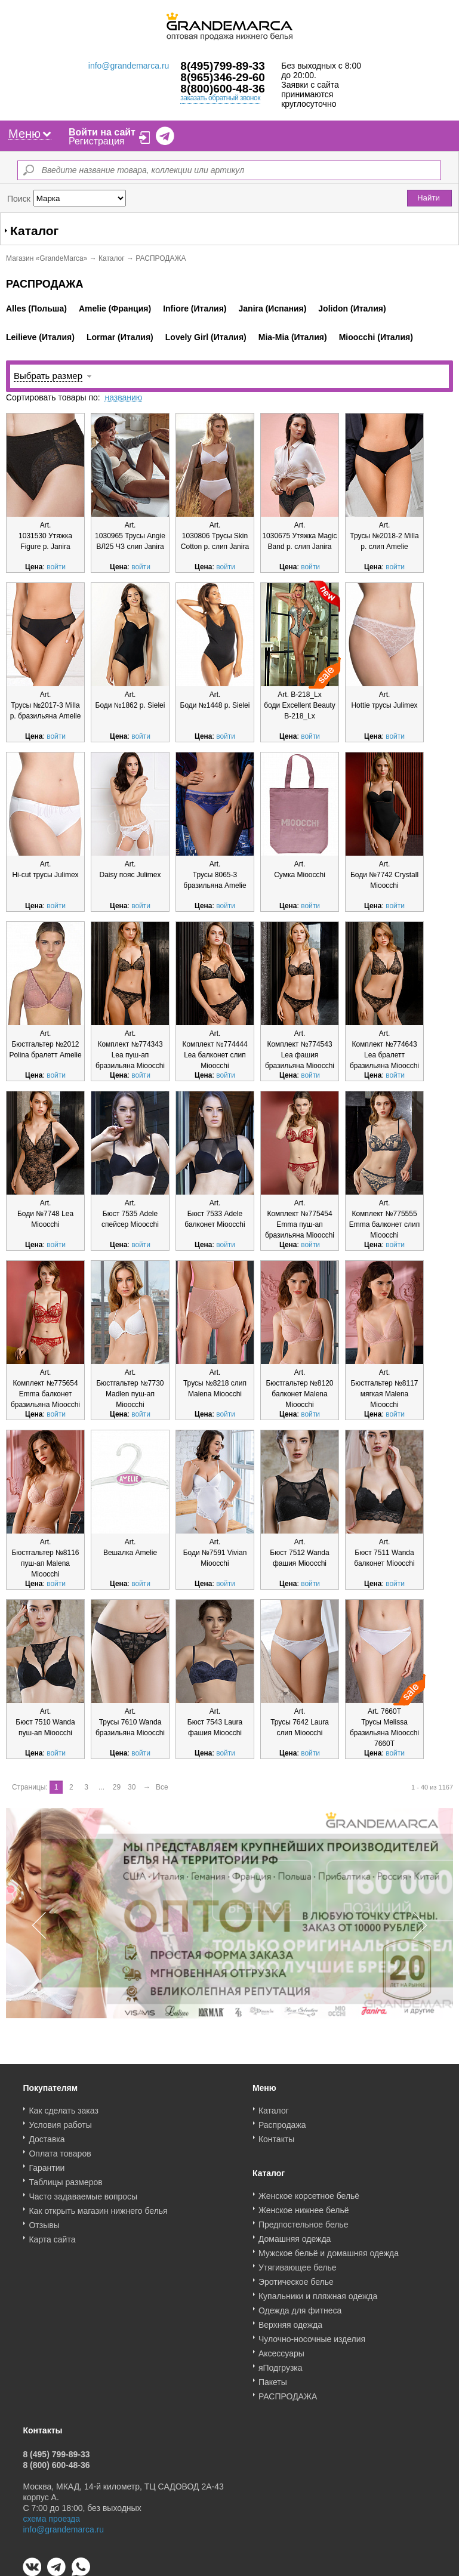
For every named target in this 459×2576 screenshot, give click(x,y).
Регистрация (97, 141)
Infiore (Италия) (194, 308)
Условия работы (60, 2120)
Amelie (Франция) (115, 308)
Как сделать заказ (63, 2106)
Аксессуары (281, 2349)
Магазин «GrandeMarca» (46, 258)
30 (131, 1787)
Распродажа (282, 2120)
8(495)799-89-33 (222, 66)
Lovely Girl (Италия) (206, 337)
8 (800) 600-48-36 (56, 2461)
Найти (428, 197)
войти (56, 567)
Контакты (276, 2135)
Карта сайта (52, 2235)
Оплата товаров (60, 2149)
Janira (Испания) (273, 308)
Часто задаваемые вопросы (83, 2192)
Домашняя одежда (294, 2234)
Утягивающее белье (297, 2263)
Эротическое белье (296, 2277)
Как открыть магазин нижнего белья (98, 2206)
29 (117, 1787)
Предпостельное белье (303, 2220)
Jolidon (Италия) (352, 308)
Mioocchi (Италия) (376, 337)
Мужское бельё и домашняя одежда (328, 2249)
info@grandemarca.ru (129, 65)
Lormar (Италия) (120, 337)
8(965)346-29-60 (222, 77)
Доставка (46, 2135)
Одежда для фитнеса (299, 2306)
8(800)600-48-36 (222, 88)
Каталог (111, 258)
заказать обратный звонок (220, 98)
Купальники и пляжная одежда (317, 2292)
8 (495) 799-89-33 (56, 2450)
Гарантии (46, 2163)
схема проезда (51, 2514)
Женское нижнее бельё (303, 2206)
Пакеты (272, 2378)
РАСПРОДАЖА (287, 2392)
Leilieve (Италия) (40, 337)
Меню (29, 134)
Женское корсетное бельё (308, 2191)
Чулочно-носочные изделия (311, 2335)
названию (123, 397)
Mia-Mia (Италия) (292, 337)
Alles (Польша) (36, 308)
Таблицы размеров (65, 2178)
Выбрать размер (48, 376)
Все (162, 1787)
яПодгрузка (280, 2363)
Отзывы (44, 2221)
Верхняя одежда (290, 2320)
